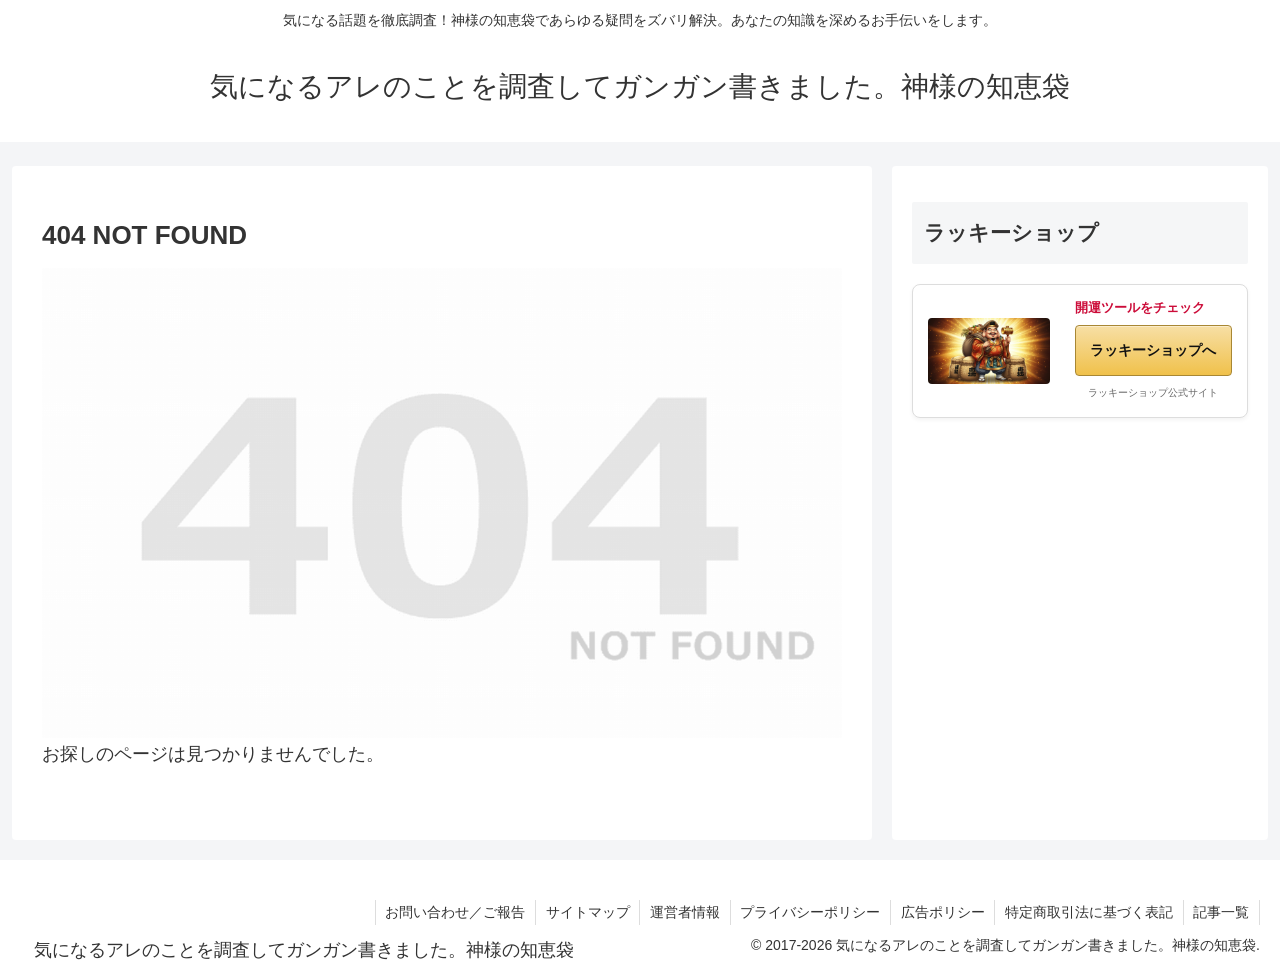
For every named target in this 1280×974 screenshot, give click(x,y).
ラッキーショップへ (1153, 350)
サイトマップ (584, 912)
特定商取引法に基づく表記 (1088, 912)
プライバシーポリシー (808, 912)
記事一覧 (1221, 912)
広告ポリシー (941, 912)
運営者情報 (682, 912)
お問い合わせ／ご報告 (451, 912)
